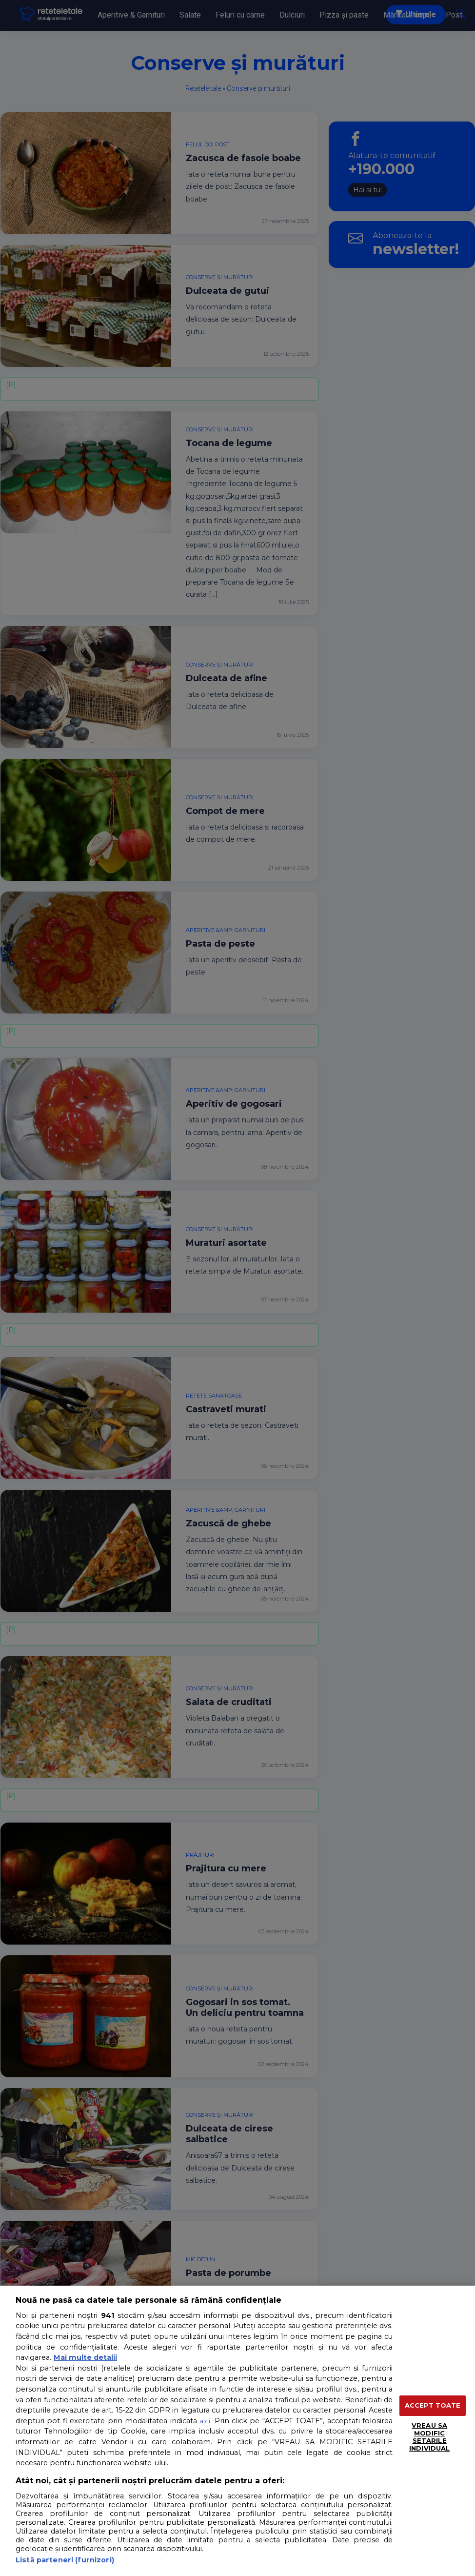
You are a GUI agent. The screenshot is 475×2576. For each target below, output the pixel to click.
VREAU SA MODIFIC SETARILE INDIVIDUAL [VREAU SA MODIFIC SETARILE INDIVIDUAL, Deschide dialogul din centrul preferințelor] (429, 2436)
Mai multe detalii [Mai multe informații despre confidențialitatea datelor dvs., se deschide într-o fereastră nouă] (85, 2357)
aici (204, 2421)
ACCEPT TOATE (433, 2405)
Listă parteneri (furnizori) (65, 2560)
